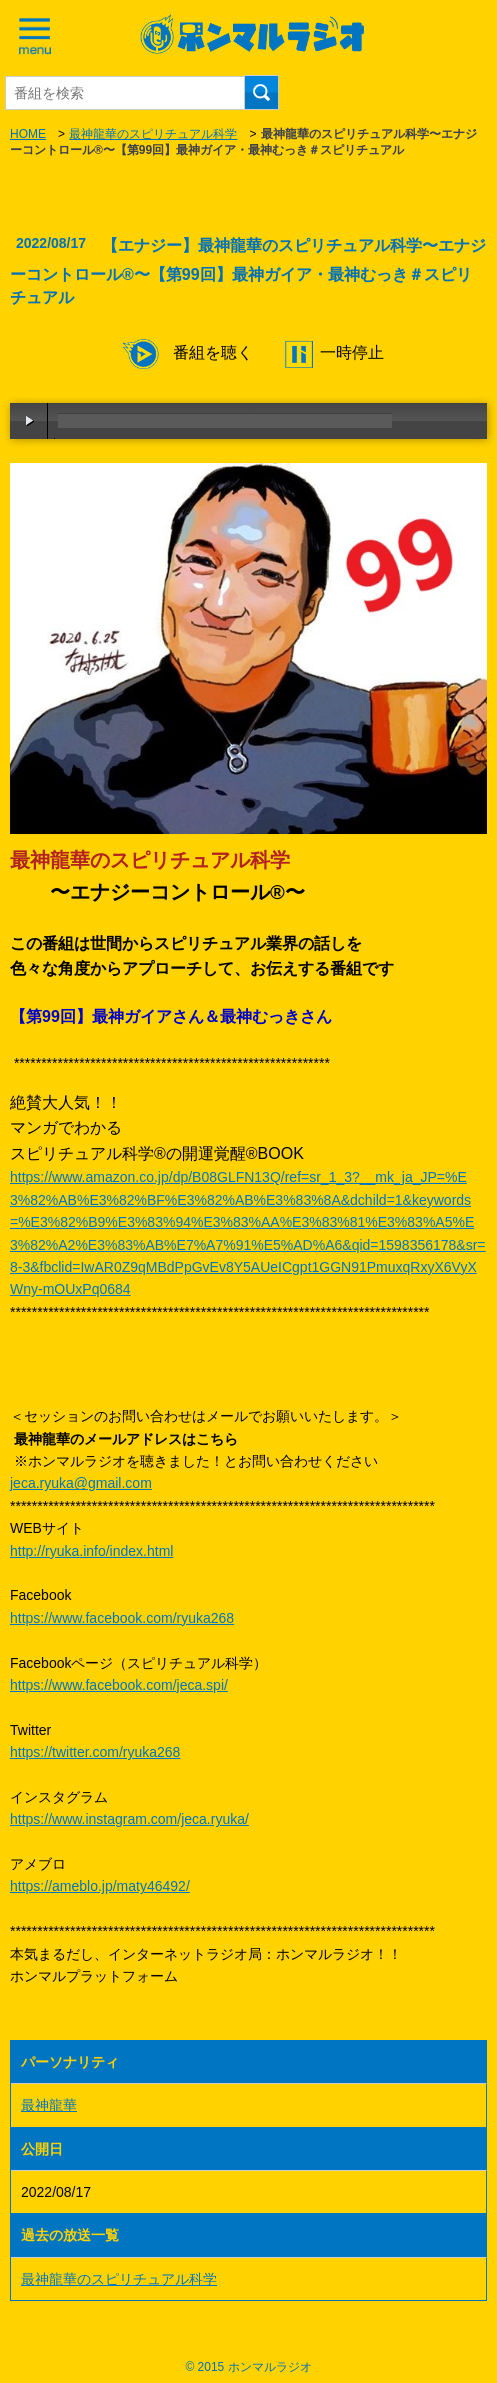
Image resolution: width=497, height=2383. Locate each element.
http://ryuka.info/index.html (91, 1551)
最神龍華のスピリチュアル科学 (153, 134)
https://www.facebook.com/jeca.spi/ (119, 1685)
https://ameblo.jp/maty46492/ (100, 1886)
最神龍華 (49, 2105)
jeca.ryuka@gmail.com (81, 1483)
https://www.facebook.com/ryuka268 (122, 1618)
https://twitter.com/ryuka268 (95, 1752)
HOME (28, 134)
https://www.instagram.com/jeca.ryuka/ (129, 1819)
